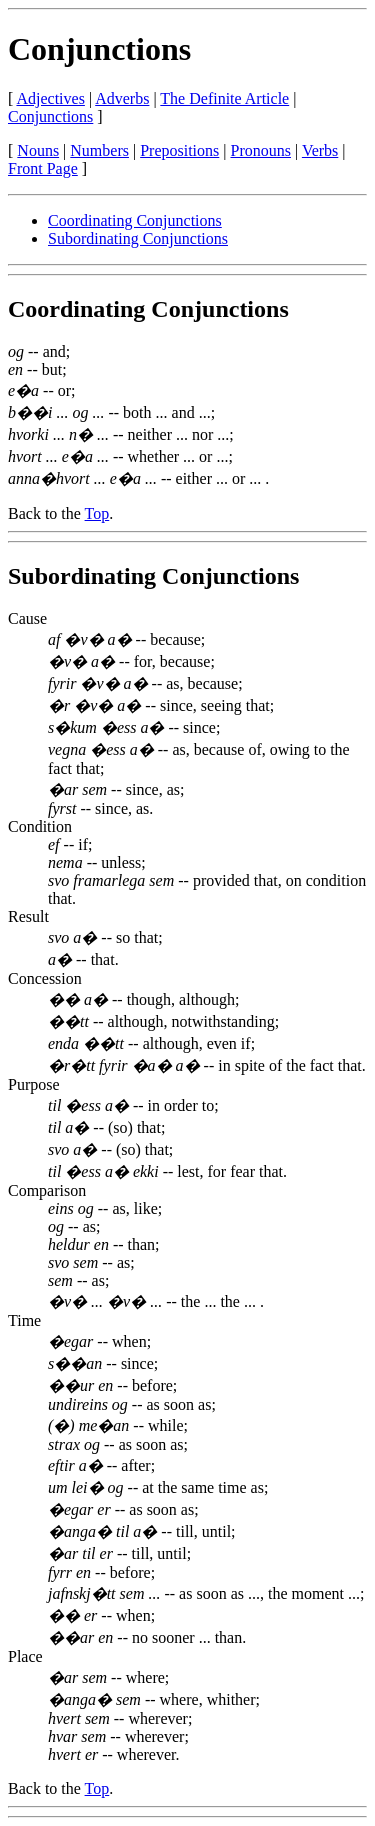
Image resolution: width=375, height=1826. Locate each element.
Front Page (43, 168)
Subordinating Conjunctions (138, 238)
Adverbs (122, 98)
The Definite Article (224, 98)
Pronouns (261, 150)
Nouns (38, 150)
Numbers (99, 150)
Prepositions (179, 150)
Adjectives (50, 98)
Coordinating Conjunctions (135, 220)
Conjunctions (99, 49)
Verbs (320, 150)
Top (97, 513)
